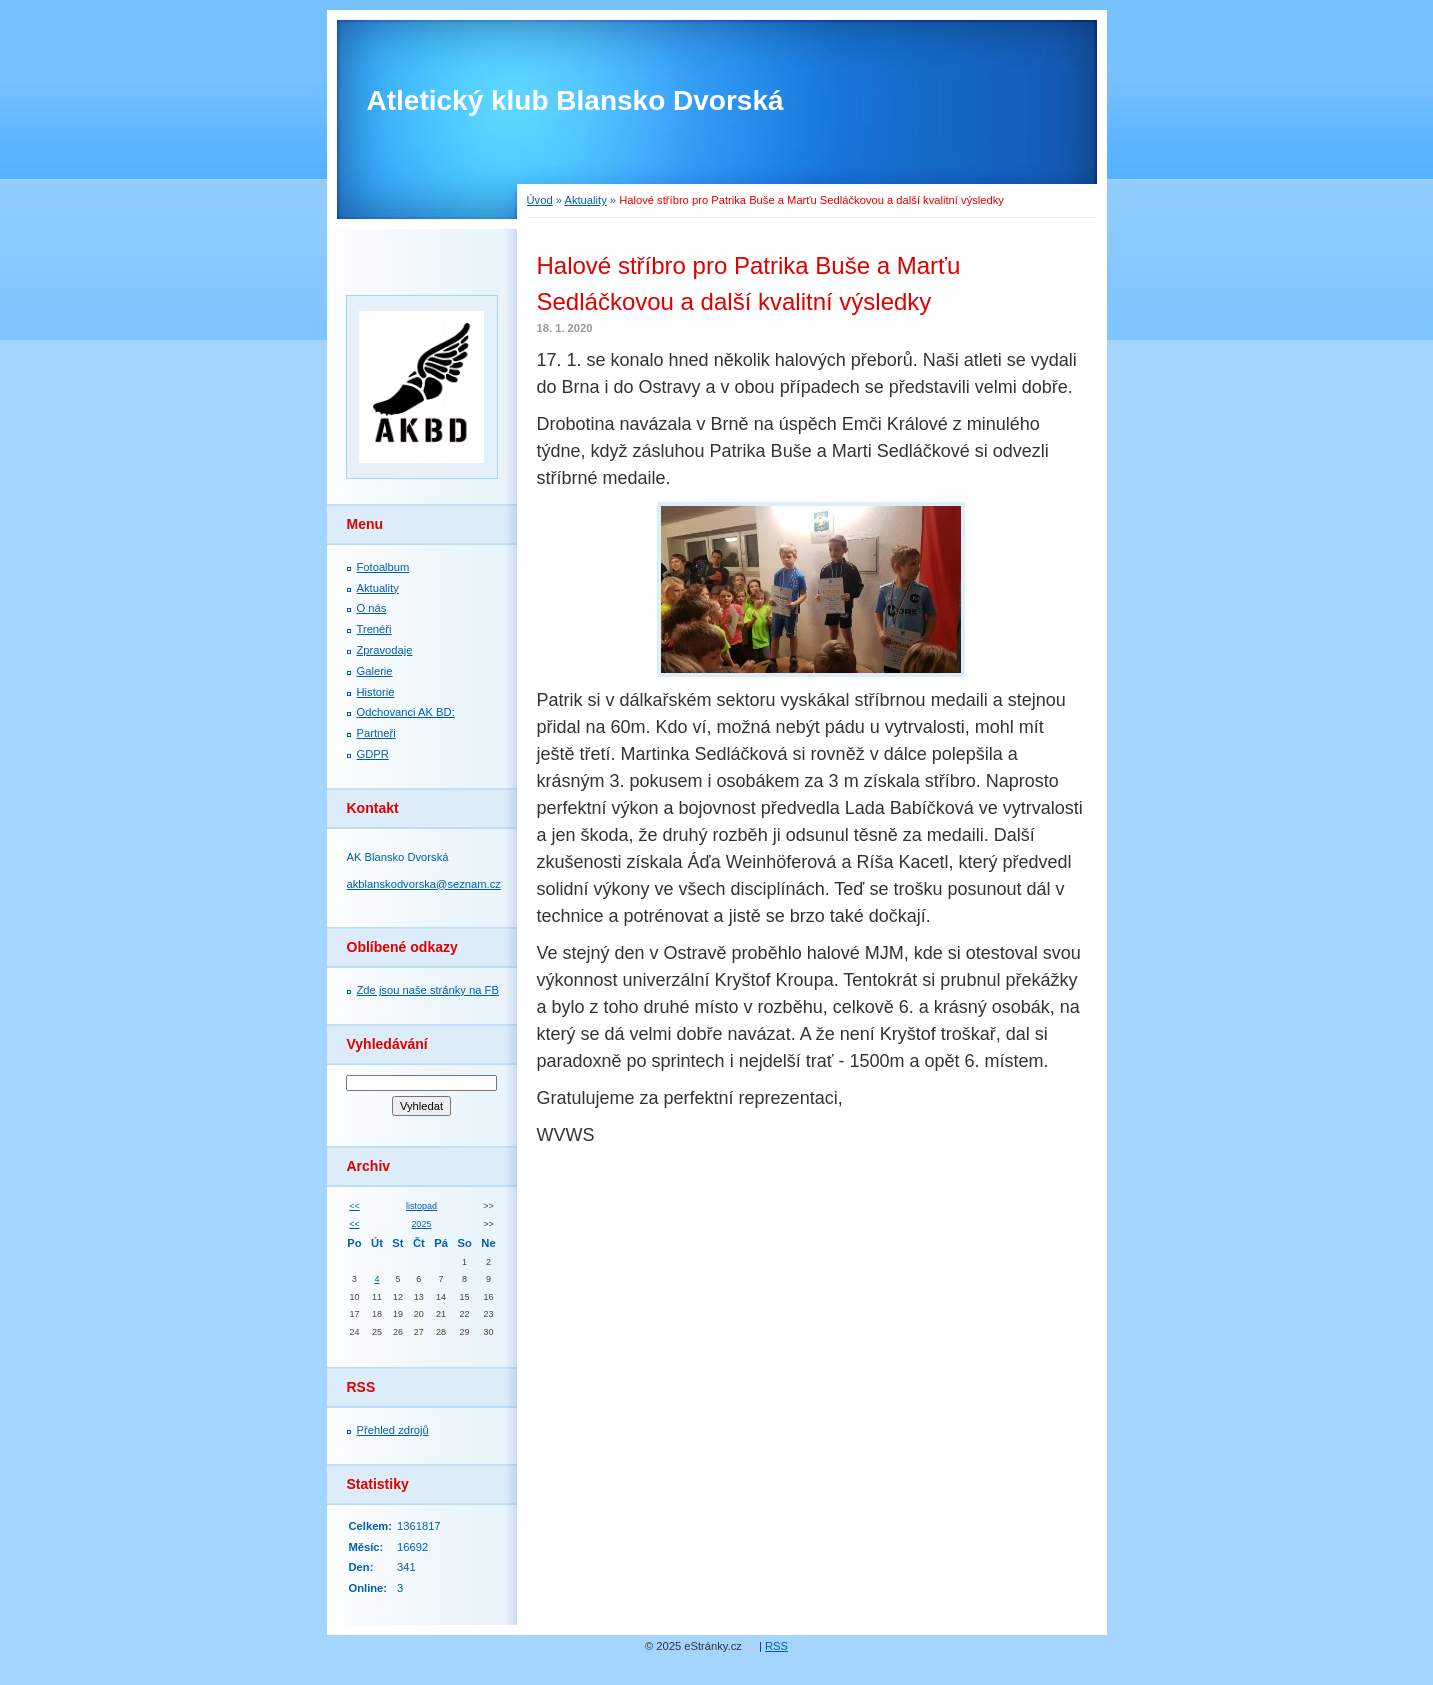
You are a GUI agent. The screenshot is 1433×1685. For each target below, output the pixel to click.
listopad (421, 1206)
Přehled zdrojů (393, 1430)
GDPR (373, 754)
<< (354, 1206)
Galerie (375, 671)
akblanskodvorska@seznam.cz (424, 884)
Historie (376, 692)
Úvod (540, 200)
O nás (372, 608)
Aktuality (585, 200)
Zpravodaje (385, 650)
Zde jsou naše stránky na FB (428, 990)
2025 (422, 1224)
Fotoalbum (383, 567)
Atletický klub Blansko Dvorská (575, 100)
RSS (776, 1646)
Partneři (376, 733)
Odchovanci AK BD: (406, 712)
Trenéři (374, 629)
